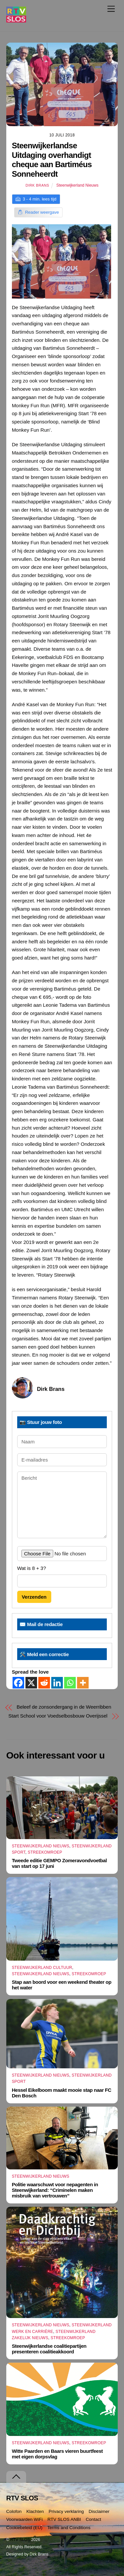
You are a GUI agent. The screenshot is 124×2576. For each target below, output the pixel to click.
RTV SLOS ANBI (64, 2519)
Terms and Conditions (69, 2527)
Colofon (14, 2511)
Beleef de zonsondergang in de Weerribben (64, 1707)
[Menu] (111, 8)
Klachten (35, 2511)
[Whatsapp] (70, 1682)
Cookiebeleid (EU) (24, 2527)
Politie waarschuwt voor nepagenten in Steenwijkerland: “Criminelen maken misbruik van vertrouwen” (55, 2190)
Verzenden (34, 1597)
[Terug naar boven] (16, 2477)
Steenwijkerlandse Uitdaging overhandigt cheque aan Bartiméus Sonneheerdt (52, 159)
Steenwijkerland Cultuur (42, 1967)
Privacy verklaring (66, 2511)
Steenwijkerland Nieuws (77, 185)
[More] (83, 1682)
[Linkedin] (57, 1682)
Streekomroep (45, 1852)
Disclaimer (99, 2511)
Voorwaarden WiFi (24, 2519)
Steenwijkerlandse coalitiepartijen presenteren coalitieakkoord (49, 2348)
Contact (93, 2519)
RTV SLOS (20, 2539)
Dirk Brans (37, 185)
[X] (31, 1682)
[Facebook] (18, 1682)
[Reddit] (44, 1682)
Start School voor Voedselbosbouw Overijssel (57, 1716)
